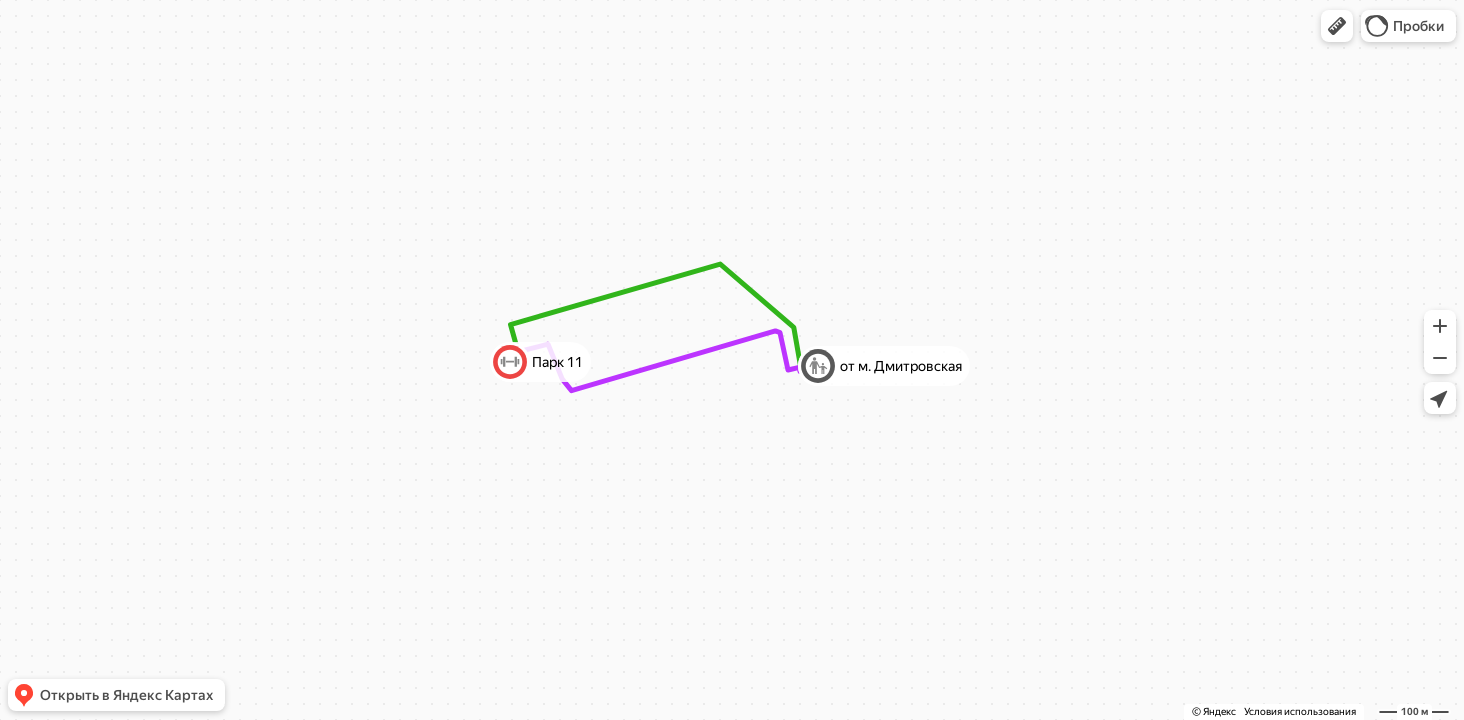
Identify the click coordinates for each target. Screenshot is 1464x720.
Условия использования (1300, 711)
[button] (1337, 26)
